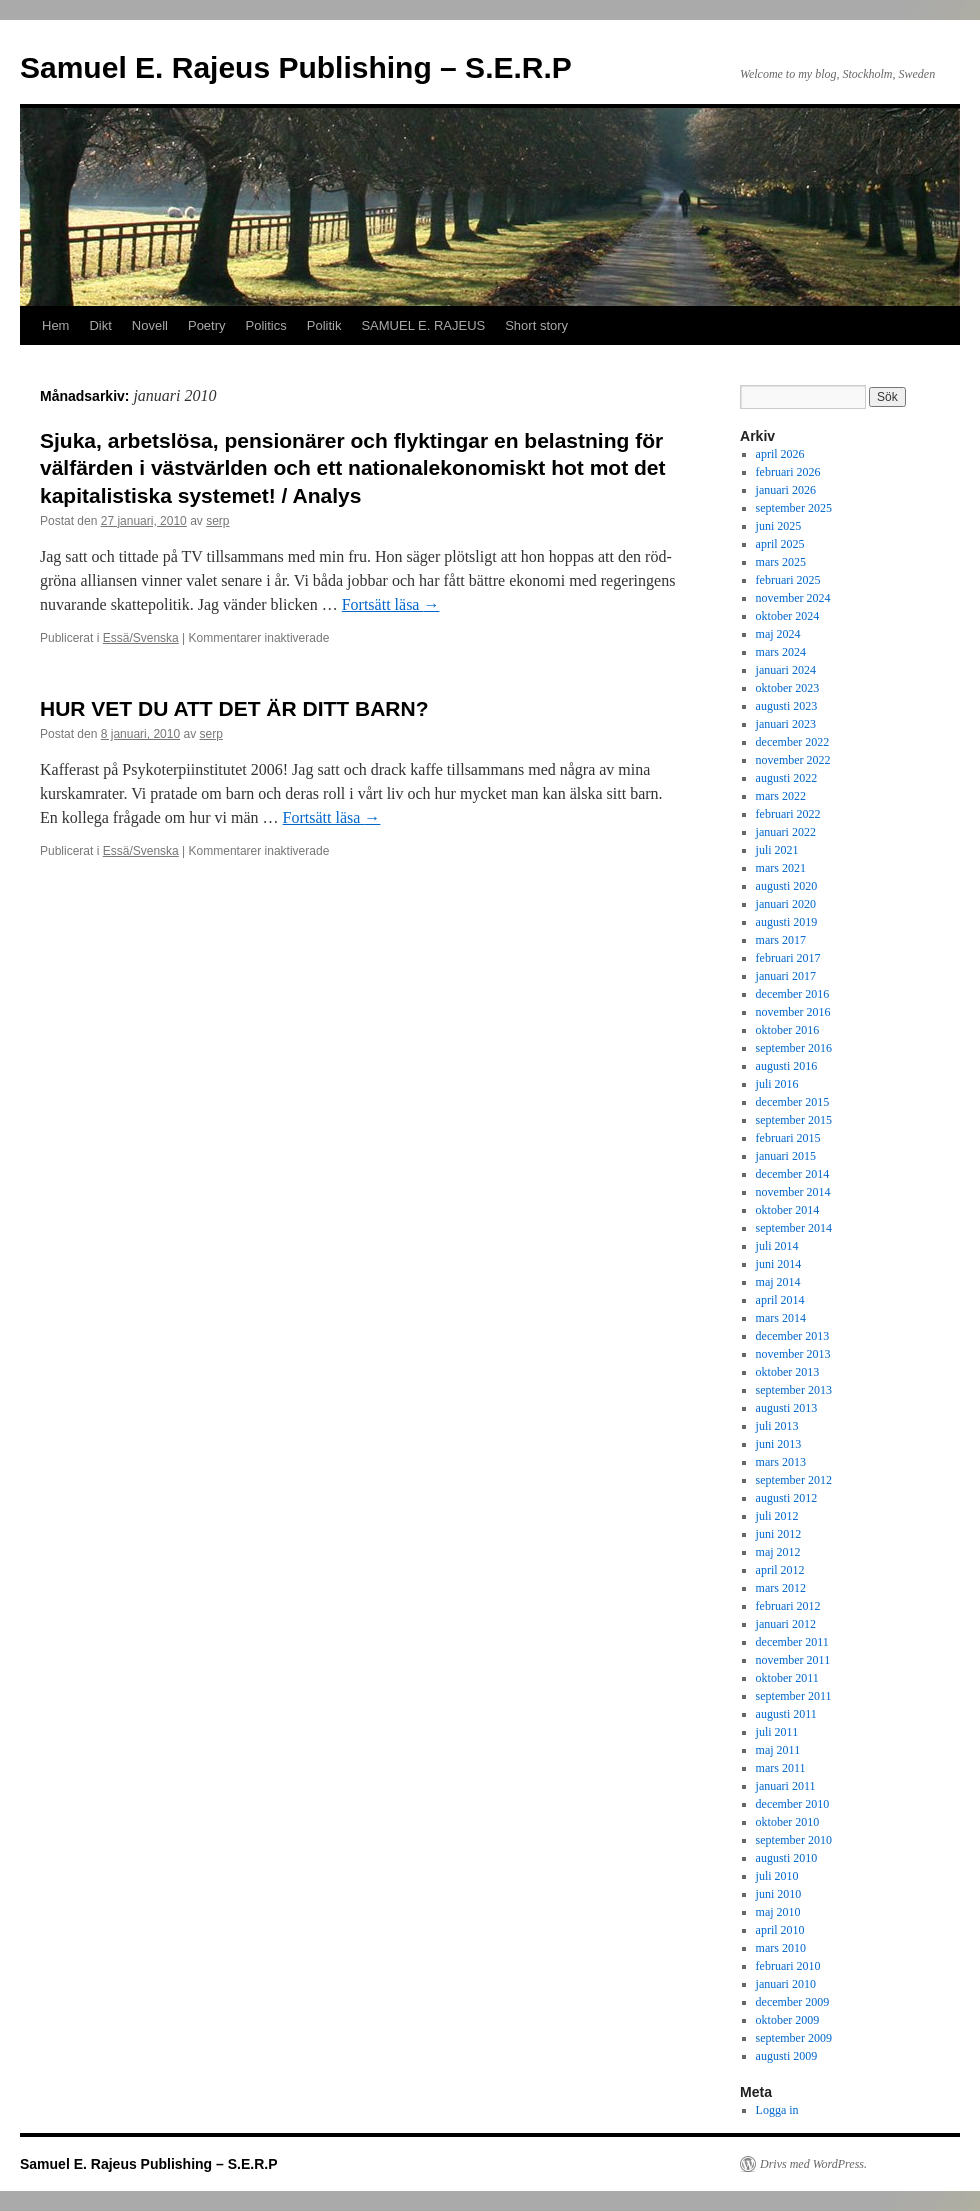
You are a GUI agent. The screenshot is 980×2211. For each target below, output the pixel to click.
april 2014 (780, 1300)
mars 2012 (781, 1588)
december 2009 (793, 2002)
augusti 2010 (787, 1858)
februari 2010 (788, 1966)
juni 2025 (779, 526)
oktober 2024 (788, 616)
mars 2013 (781, 1462)
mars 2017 (781, 940)
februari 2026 (788, 472)
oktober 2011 (787, 1678)
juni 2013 (779, 1444)
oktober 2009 (788, 2020)
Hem (55, 325)
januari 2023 (786, 724)
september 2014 (794, 1228)
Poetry (207, 325)
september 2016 (794, 1048)
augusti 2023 (787, 706)
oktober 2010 (788, 1822)
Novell (150, 325)
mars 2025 (781, 562)
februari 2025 (788, 580)
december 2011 (792, 1642)
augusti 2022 (787, 778)
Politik (324, 325)
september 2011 (794, 1696)
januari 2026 (786, 490)
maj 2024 (778, 634)
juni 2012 (779, 1534)
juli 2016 (777, 1084)
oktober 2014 (788, 1210)
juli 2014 (777, 1246)
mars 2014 (781, 1318)
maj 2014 (778, 1282)
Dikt (100, 325)
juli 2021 (777, 850)
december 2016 (793, 994)
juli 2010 (777, 1876)
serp (217, 521)
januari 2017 (786, 976)
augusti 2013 (787, 1408)
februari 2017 (788, 958)
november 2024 (793, 598)
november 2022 (793, 760)
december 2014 (793, 1174)
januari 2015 (786, 1156)
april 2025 (780, 544)
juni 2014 (779, 1264)
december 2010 (793, 1804)
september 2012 (794, 1480)
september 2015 (794, 1120)
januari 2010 (786, 1984)
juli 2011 (777, 1732)
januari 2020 (786, 904)
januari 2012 (786, 1624)
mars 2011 (781, 1768)
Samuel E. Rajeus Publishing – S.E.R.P (296, 67)
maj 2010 (778, 1912)
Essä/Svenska (141, 638)
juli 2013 (777, 1426)
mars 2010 (781, 1948)
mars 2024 (781, 652)
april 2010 (780, 1930)
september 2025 (794, 508)
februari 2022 (788, 814)
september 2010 (794, 1840)
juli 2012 (777, 1516)
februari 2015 (788, 1138)
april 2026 (780, 454)
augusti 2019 (787, 922)
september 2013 (794, 1390)
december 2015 (793, 1102)
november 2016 (793, 1012)
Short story (536, 325)
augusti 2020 (787, 886)
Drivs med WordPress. (813, 2164)
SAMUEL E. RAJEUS (423, 325)
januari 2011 (786, 1786)
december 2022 (793, 742)
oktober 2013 (788, 1372)
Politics (266, 325)
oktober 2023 (788, 688)
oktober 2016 (788, 1030)
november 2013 (793, 1354)
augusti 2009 (787, 2056)
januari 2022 (786, 832)
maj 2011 (778, 1750)
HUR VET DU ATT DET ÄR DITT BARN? (234, 708)
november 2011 (793, 1660)
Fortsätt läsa (391, 604)
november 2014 (793, 1192)
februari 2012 (788, 1606)
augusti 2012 (787, 1498)
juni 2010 (779, 1894)
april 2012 (780, 1570)
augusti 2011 (786, 1714)
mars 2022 (781, 796)
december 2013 (793, 1336)
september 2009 (794, 2038)
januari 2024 (786, 670)
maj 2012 (778, 1552)
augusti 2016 (787, 1066)
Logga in (777, 2110)
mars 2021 (781, 868)
